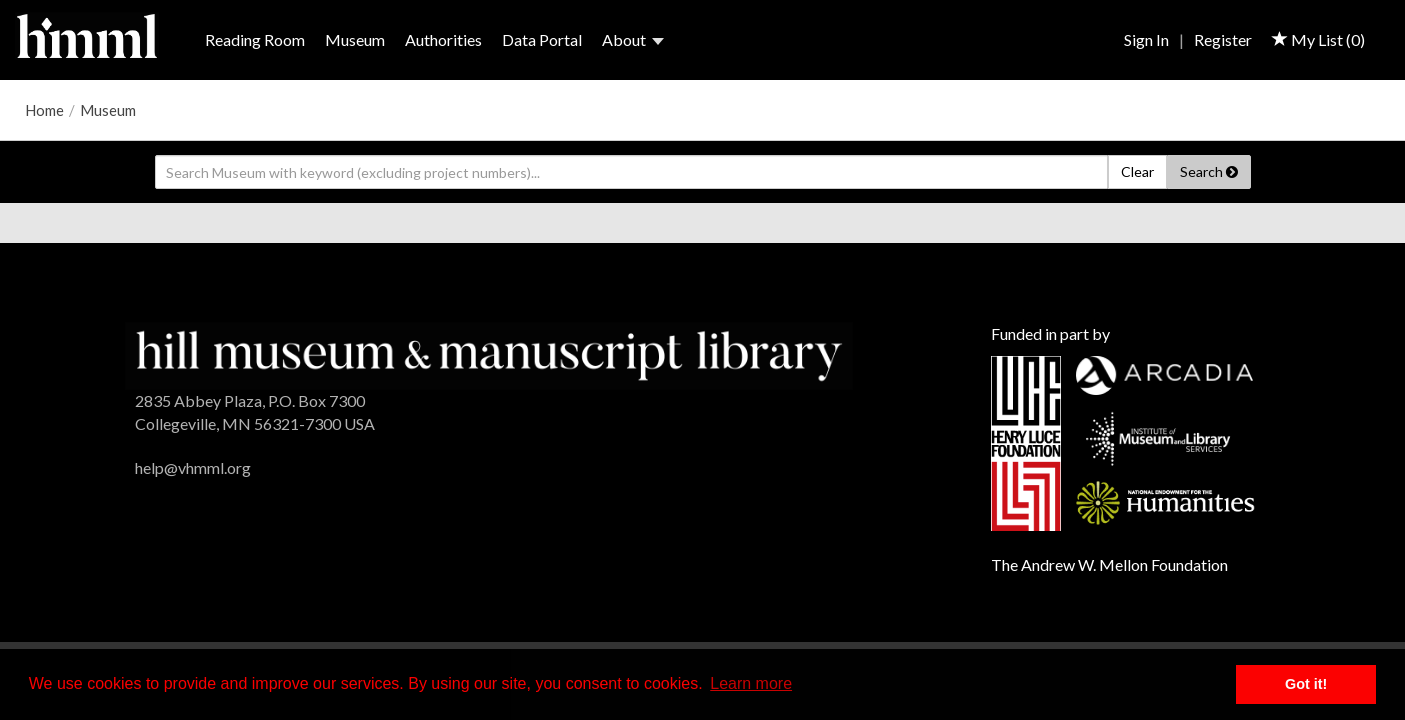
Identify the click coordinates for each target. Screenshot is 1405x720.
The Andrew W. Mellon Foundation (1109, 564)
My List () (1318, 39)
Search (1209, 171)
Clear (1137, 171)
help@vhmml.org (193, 467)
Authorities (443, 39)
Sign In (1146, 39)
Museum (355, 39)
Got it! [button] (1306, 684)
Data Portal (542, 39)
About (633, 39)
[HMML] (488, 353)
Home (44, 110)
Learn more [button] (751, 683)
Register (1223, 39)
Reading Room (255, 39)
